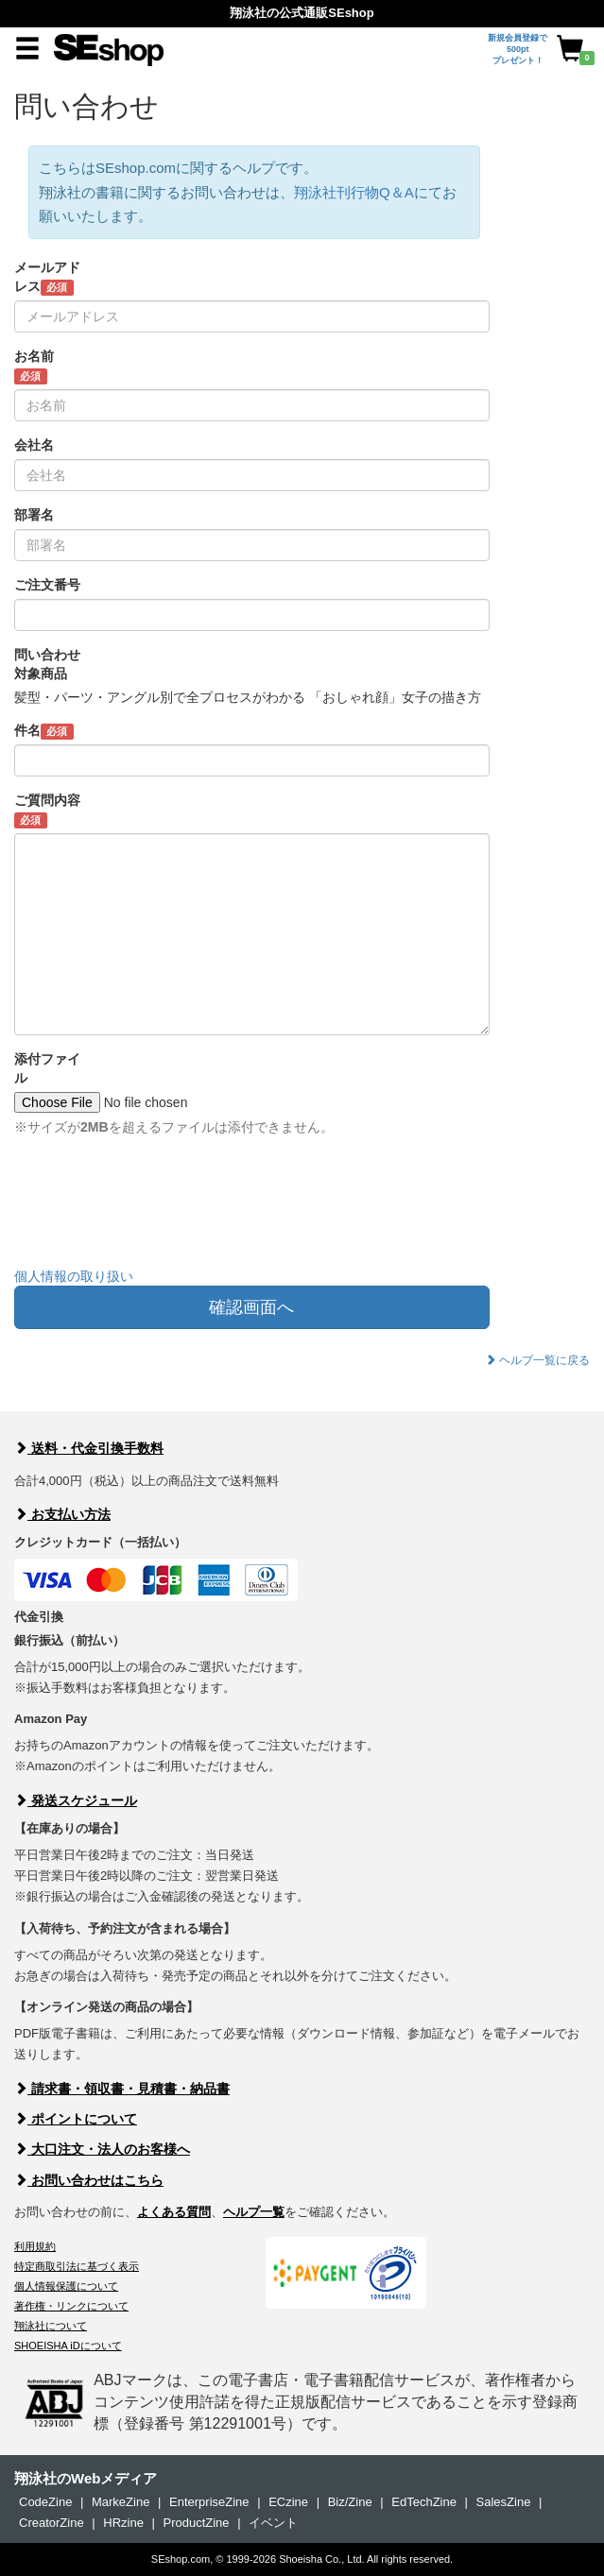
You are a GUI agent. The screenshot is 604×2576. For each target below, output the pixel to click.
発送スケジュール (75, 1800)
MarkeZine (120, 2502)
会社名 (34, 444)
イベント (273, 2523)
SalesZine (503, 2502)
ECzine (288, 2502)
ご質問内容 (47, 810)
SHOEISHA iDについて (68, 2345)
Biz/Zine (350, 2502)
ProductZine (196, 2523)
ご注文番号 (47, 584)
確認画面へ (251, 1307)
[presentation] (158, 1216)
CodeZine (45, 2502)
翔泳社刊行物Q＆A (354, 192)
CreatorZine (51, 2523)
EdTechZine (424, 2502)
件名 (44, 731)
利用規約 (35, 2246)
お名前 (34, 366)
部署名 (34, 514)
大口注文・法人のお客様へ (102, 2149)
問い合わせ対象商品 (47, 664)
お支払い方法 (62, 1514)
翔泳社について (50, 2325)
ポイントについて (75, 2118)
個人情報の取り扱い (73, 1276)
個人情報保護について (66, 2286)
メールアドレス (47, 278)
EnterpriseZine (209, 2502)
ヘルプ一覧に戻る (537, 1360)
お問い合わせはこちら (89, 2180)
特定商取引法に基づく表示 (76, 2266)
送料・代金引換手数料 (89, 1448)
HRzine (123, 2523)
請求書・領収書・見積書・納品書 (122, 2088)
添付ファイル (47, 1068)
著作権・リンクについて (71, 2306)
